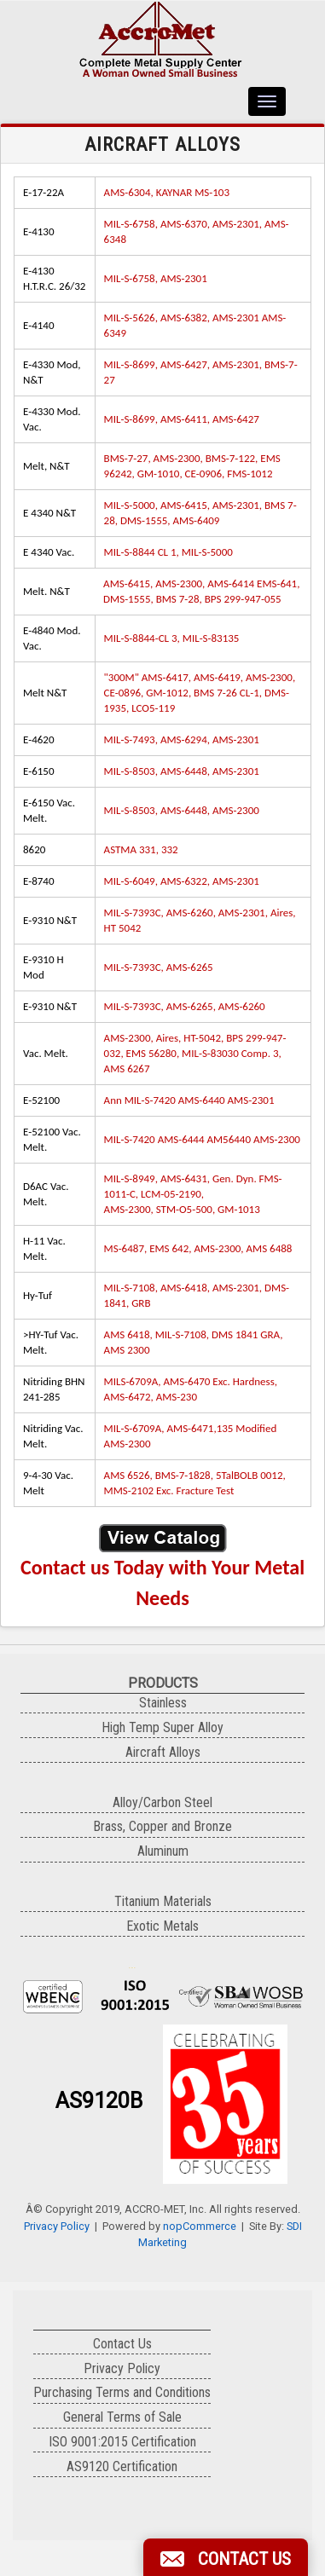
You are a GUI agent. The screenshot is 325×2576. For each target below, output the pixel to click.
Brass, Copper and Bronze (162, 1826)
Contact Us (122, 2344)
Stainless (163, 1703)
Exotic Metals (162, 1926)
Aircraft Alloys (162, 1752)
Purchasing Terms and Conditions (122, 2392)
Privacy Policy (57, 2226)
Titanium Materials (163, 1901)
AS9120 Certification (122, 2466)
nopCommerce (199, 2226)
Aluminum (163, 1851)
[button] (225, 2557)
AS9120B (98, 2100)
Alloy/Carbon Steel (162, 1802)
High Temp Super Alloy (162, 1727)
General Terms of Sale (122, 2417)
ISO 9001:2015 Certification (122, 2442)
